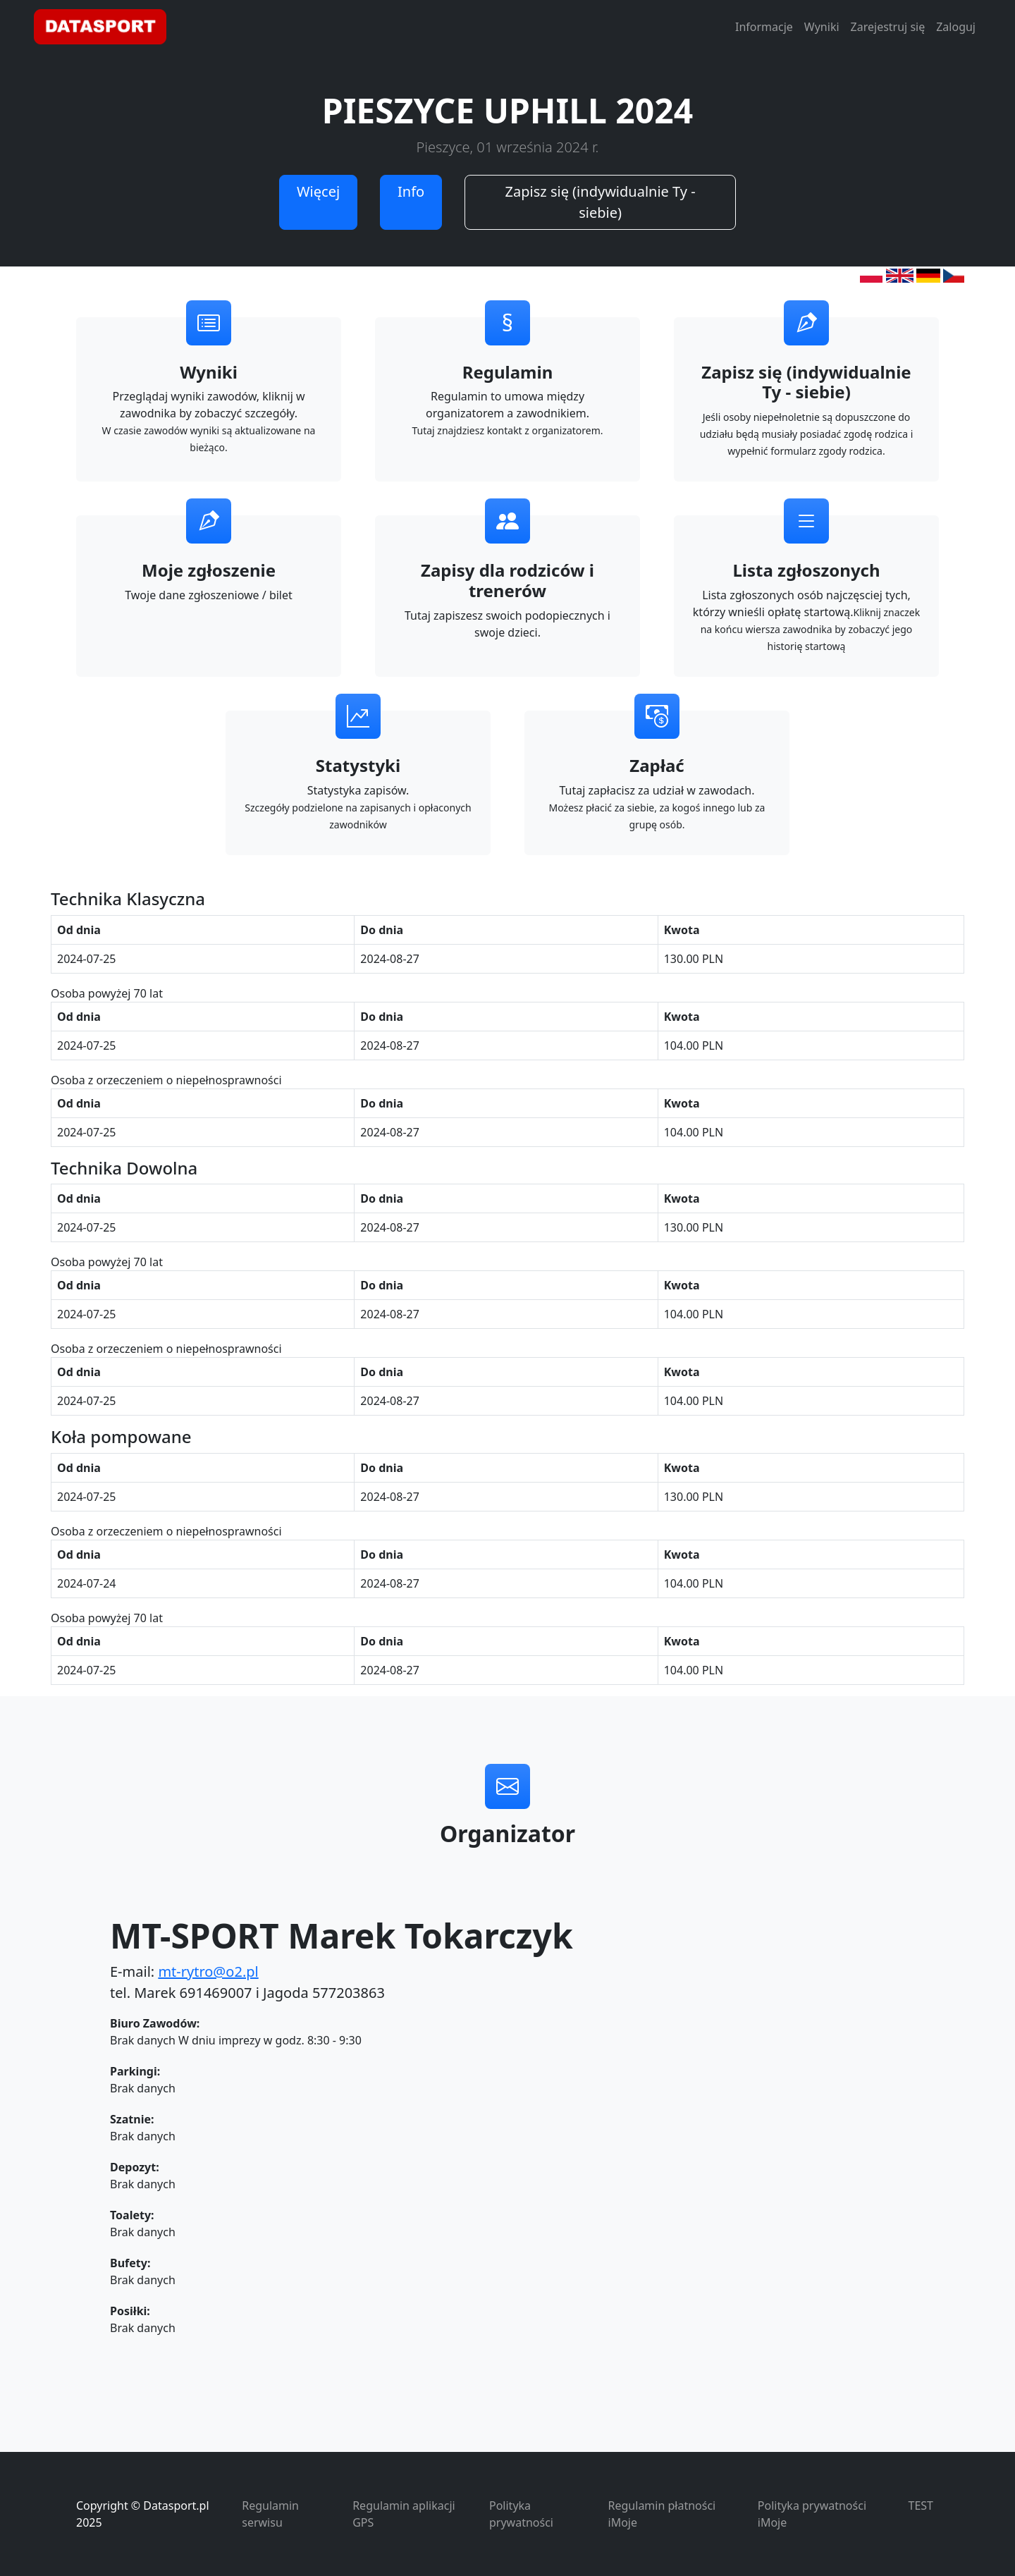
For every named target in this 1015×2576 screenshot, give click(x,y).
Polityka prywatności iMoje (812, 2514)
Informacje (764, 27)
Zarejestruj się (888, 27)
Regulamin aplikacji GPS (403, 2514)
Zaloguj (956, 27)
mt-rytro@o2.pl (208, 1971)
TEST (921, 2505)
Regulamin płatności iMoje (662, 2514)
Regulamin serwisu (270, 2514)
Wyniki (821, 27)
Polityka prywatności (521, 2514)
